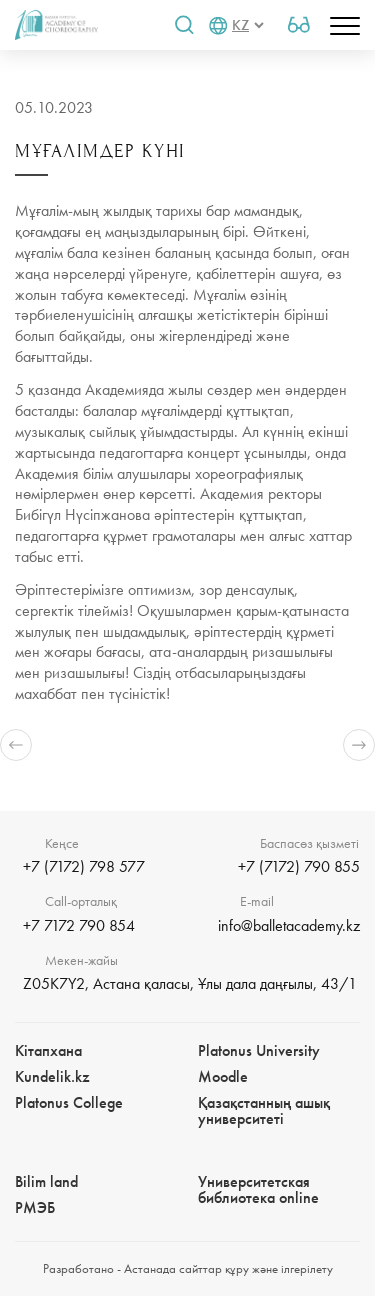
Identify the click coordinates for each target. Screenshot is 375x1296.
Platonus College (69, 1102)
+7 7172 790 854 (79, 925)
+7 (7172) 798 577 (84, 866)
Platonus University (259, 1050)
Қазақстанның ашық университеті (264, 1110)
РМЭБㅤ (35, 1207)
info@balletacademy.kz (289, 925)
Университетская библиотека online (258, 1189)
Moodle (223, 1076)
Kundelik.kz (52, 1076)
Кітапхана (48, 1050)
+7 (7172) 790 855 (299, 866)
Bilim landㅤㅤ (46, 1181)
